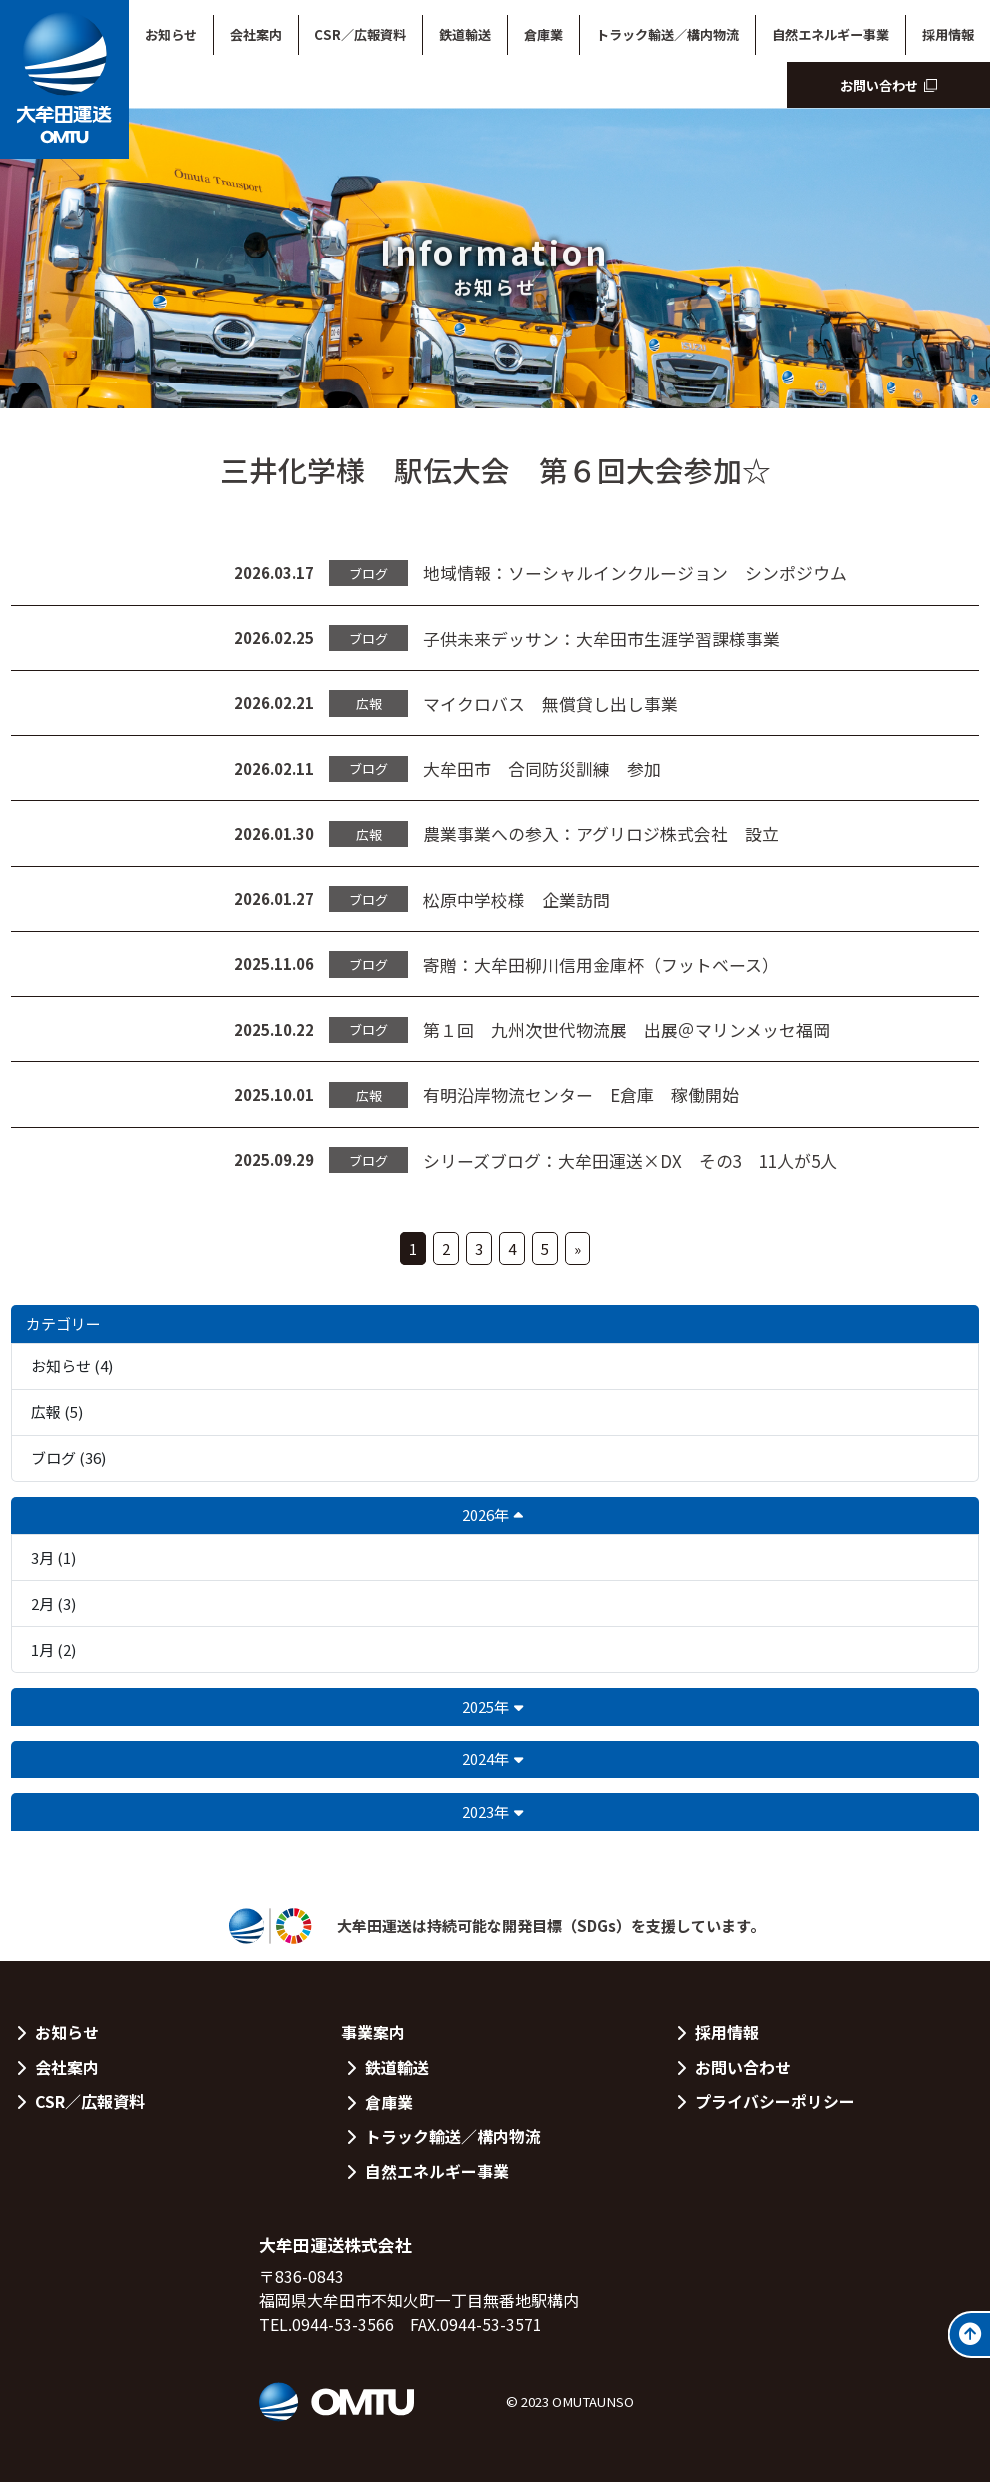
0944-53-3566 (343, 2324)
